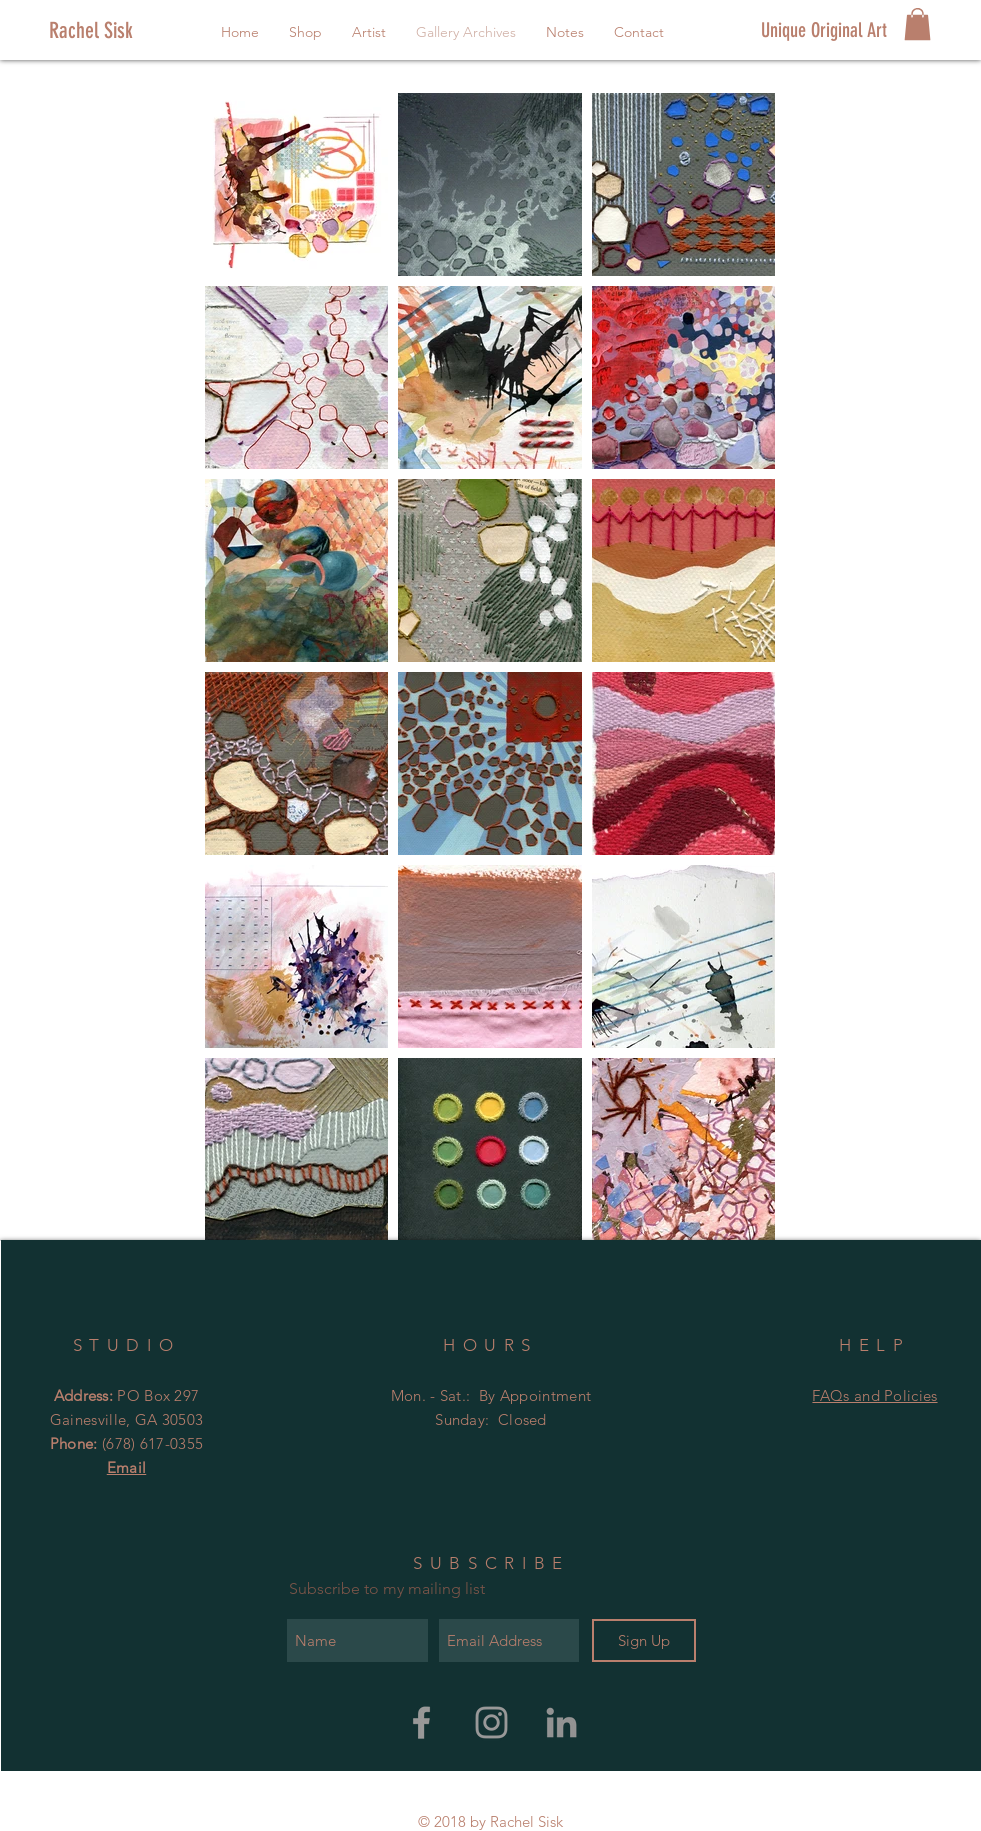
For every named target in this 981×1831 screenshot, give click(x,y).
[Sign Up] (644, 1640)
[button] (917, 24)
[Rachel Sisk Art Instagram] (491, 1722)
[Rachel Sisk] (116, 31)
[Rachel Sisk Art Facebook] (421, 1722)
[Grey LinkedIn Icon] (561, 1722)
